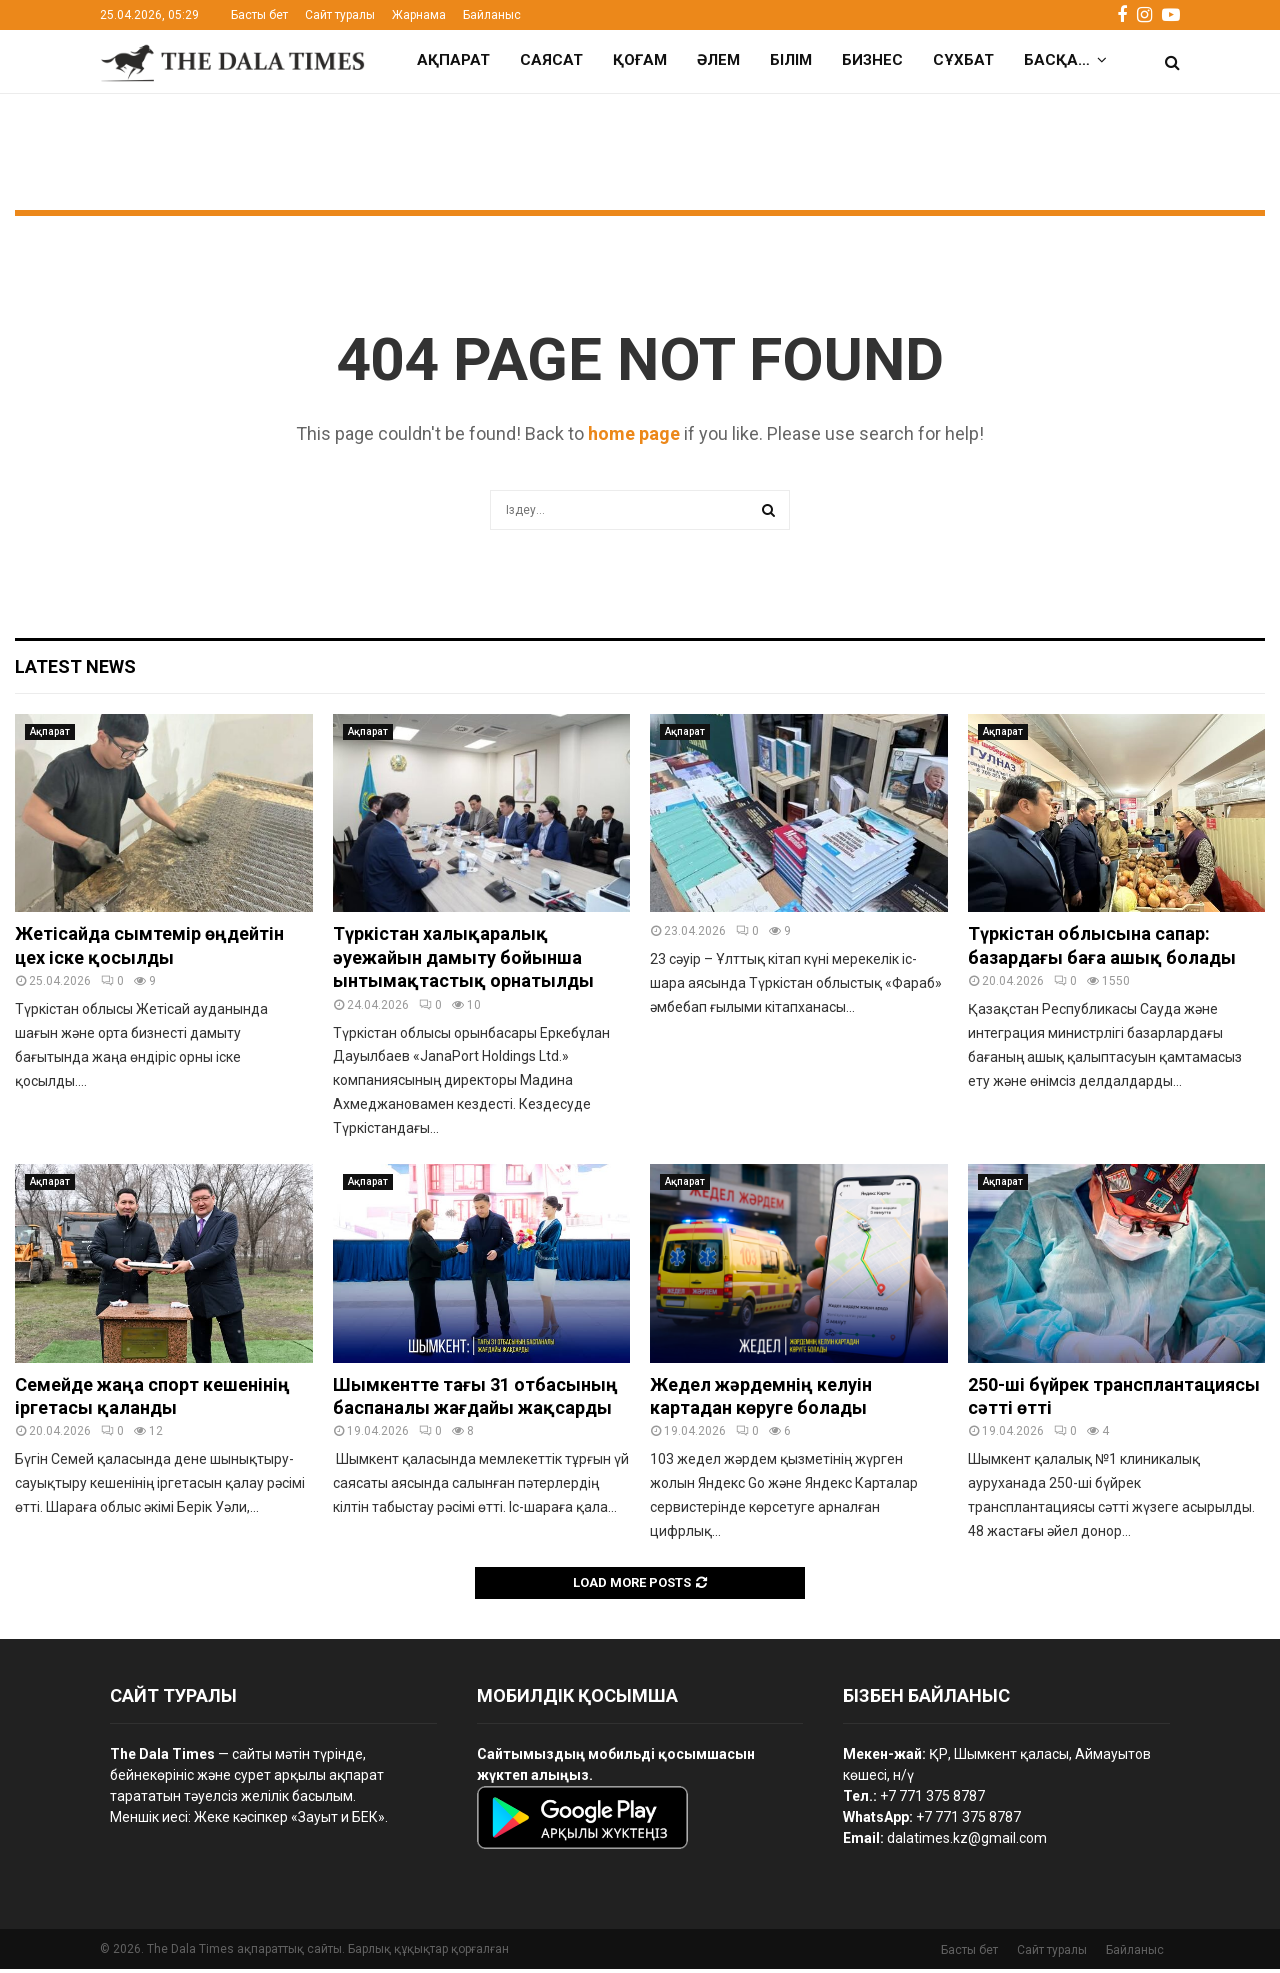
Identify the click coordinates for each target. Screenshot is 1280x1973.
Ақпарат (453, 60)
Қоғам (640, 60)
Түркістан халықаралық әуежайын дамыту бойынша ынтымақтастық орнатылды (465, 961)
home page (634, 437)
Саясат (551, 60)
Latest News (75, 670)
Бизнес (872, 60)
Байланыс (492, 15)
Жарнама (419, 15)
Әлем (718, 60)
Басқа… (1057, 60)
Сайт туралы (340, 15)
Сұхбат (963, 60)
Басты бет (259, 15)
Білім (791, 60)
